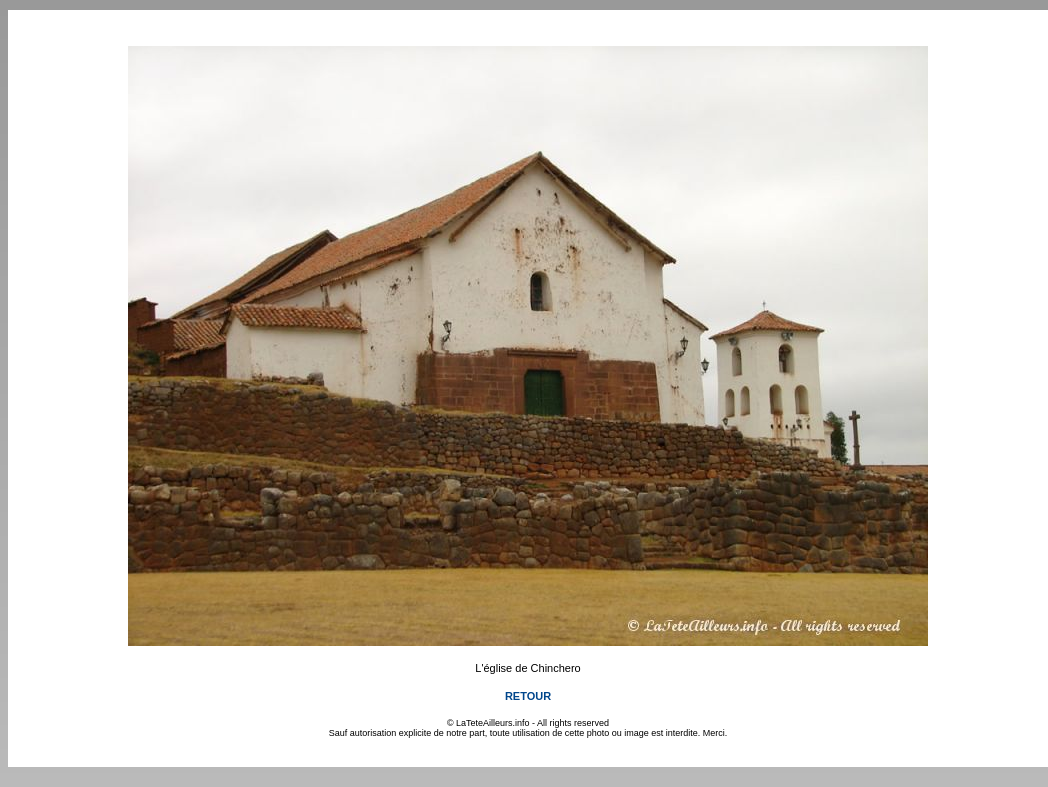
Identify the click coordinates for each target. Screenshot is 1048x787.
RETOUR (528, 696)
